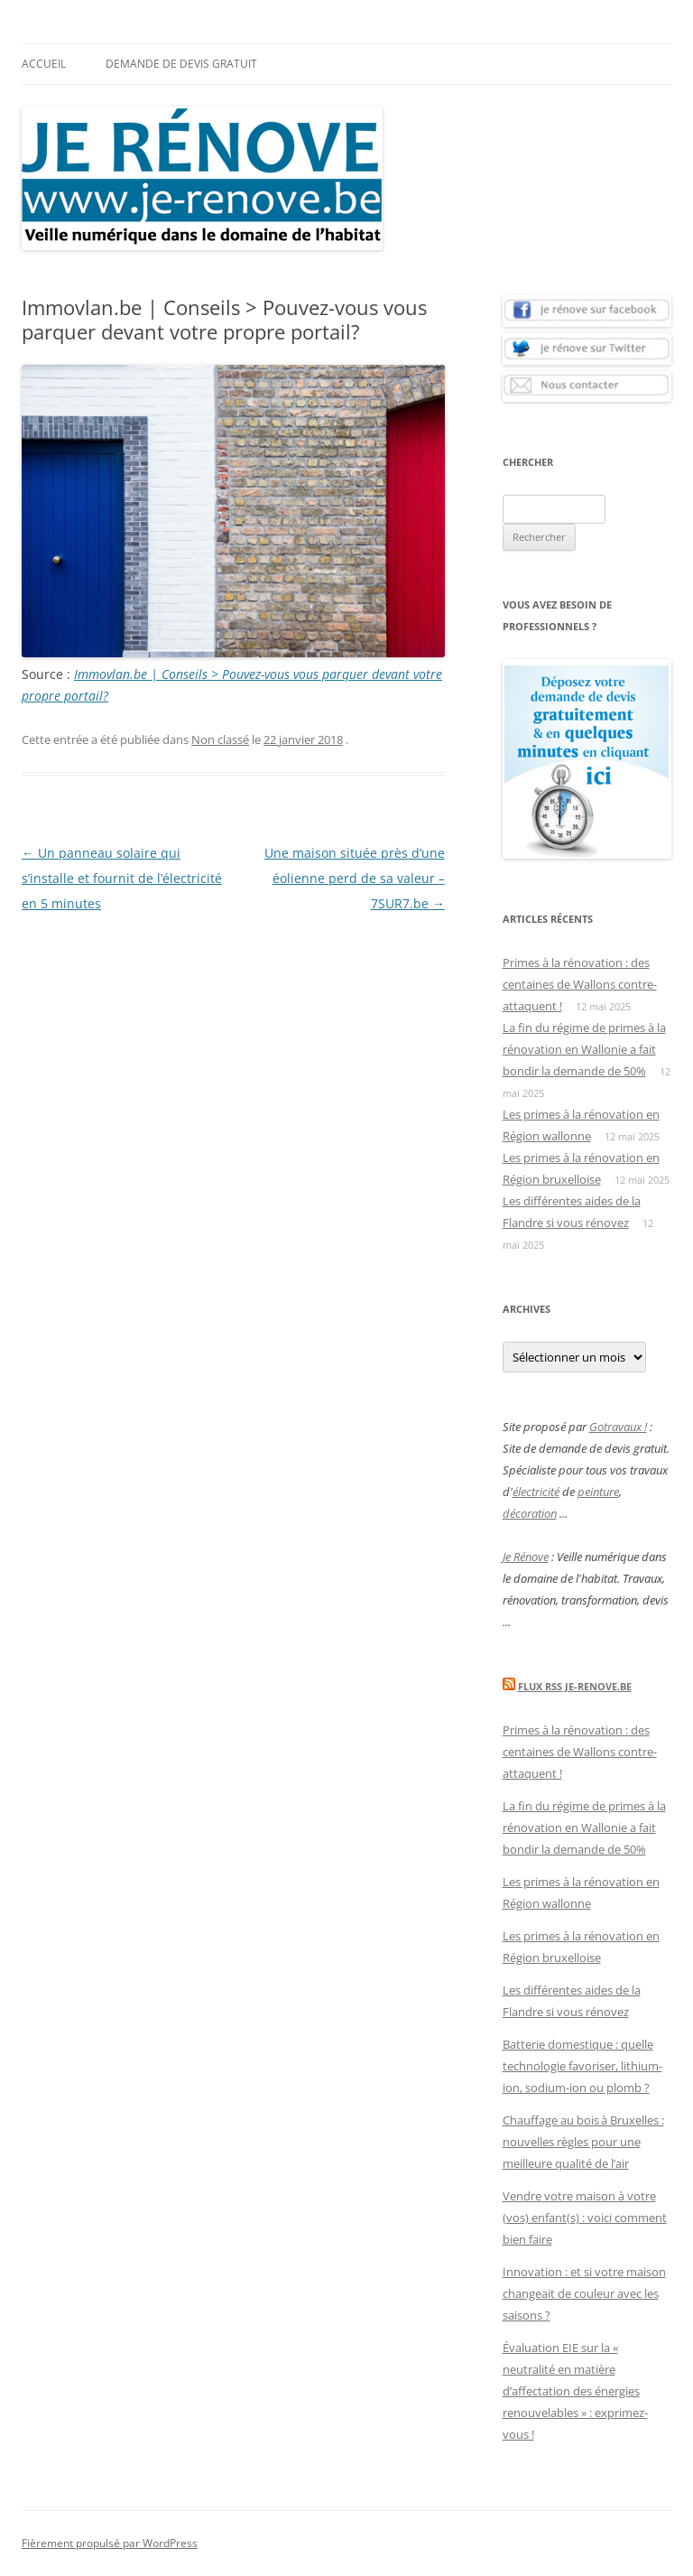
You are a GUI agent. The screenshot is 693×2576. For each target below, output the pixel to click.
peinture (598, 1491)
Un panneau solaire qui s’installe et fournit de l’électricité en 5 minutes (122, 878)
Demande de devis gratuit (181, 63)
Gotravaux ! (618, 1426)
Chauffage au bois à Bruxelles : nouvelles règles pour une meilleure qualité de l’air (583, 2141)
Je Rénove (526, 1556)
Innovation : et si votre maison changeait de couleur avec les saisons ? (584, 2293)
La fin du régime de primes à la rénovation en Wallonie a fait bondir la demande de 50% (584, 1049)
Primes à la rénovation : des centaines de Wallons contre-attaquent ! (580, 984)
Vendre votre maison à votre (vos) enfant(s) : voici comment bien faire (585, 2217)
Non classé (220, 739)
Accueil (44, 63)
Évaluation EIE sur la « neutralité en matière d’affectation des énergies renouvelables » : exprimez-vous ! (575, 2390)
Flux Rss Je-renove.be (575, 1686)
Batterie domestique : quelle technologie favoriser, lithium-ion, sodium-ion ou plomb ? (582, 2066)
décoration (530, 1513)
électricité (536, 1491)
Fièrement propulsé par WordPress (110, 2543)
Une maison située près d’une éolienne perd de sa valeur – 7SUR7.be (354, 878)
